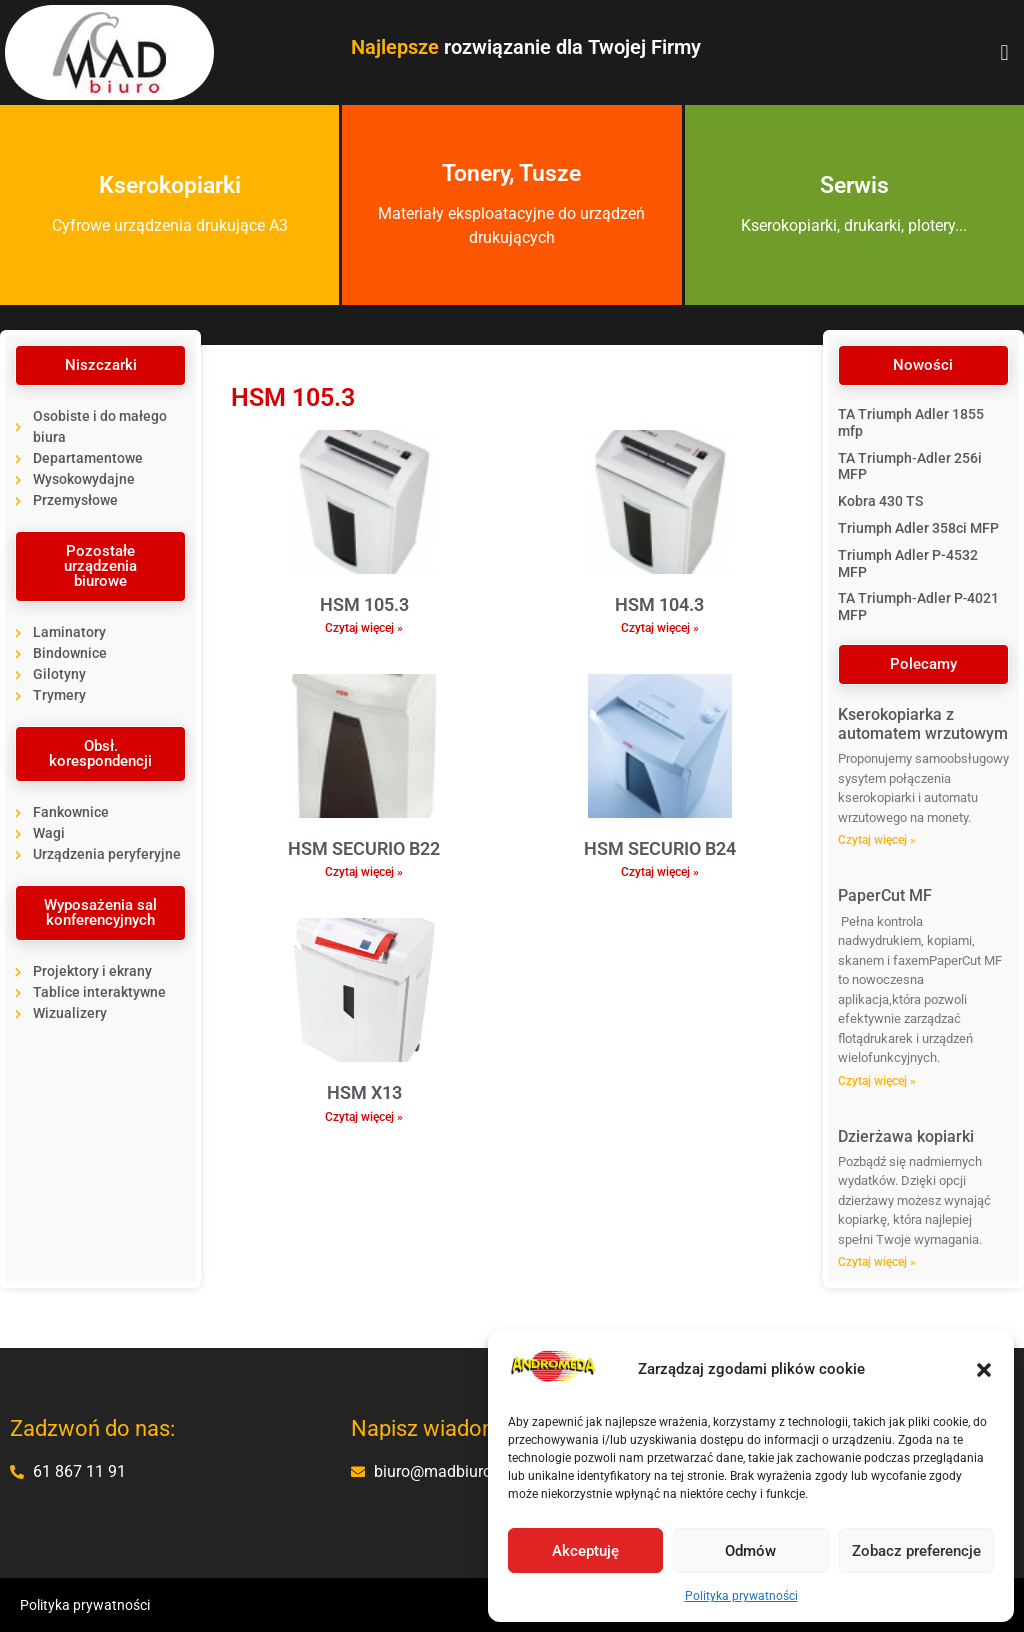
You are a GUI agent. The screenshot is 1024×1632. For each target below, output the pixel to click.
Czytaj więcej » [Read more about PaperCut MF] (877, 1081)
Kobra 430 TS (880, 501)
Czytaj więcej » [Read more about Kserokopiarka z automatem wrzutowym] (877, 840)
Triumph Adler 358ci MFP (918, 528)
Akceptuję (585, 1551)
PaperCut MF (885, 895)
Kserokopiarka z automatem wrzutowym (923, 724)
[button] (984, 1370)
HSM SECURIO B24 (660, 848)
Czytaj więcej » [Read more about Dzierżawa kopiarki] (877, 1262)
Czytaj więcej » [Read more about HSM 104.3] (660, 628)
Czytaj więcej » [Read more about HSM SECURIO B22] (364, 872)
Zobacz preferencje (916, 1551)
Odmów (750, 1551)
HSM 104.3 (659, 604)
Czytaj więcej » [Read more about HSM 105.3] (364, 628)
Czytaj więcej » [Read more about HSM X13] (364, 1117)
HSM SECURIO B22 (364, 848)
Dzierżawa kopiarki (906, 1136)
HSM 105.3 (364, 604)
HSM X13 (364, 1092)
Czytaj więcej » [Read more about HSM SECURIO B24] (660, 872)
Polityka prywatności (741, 1596)
